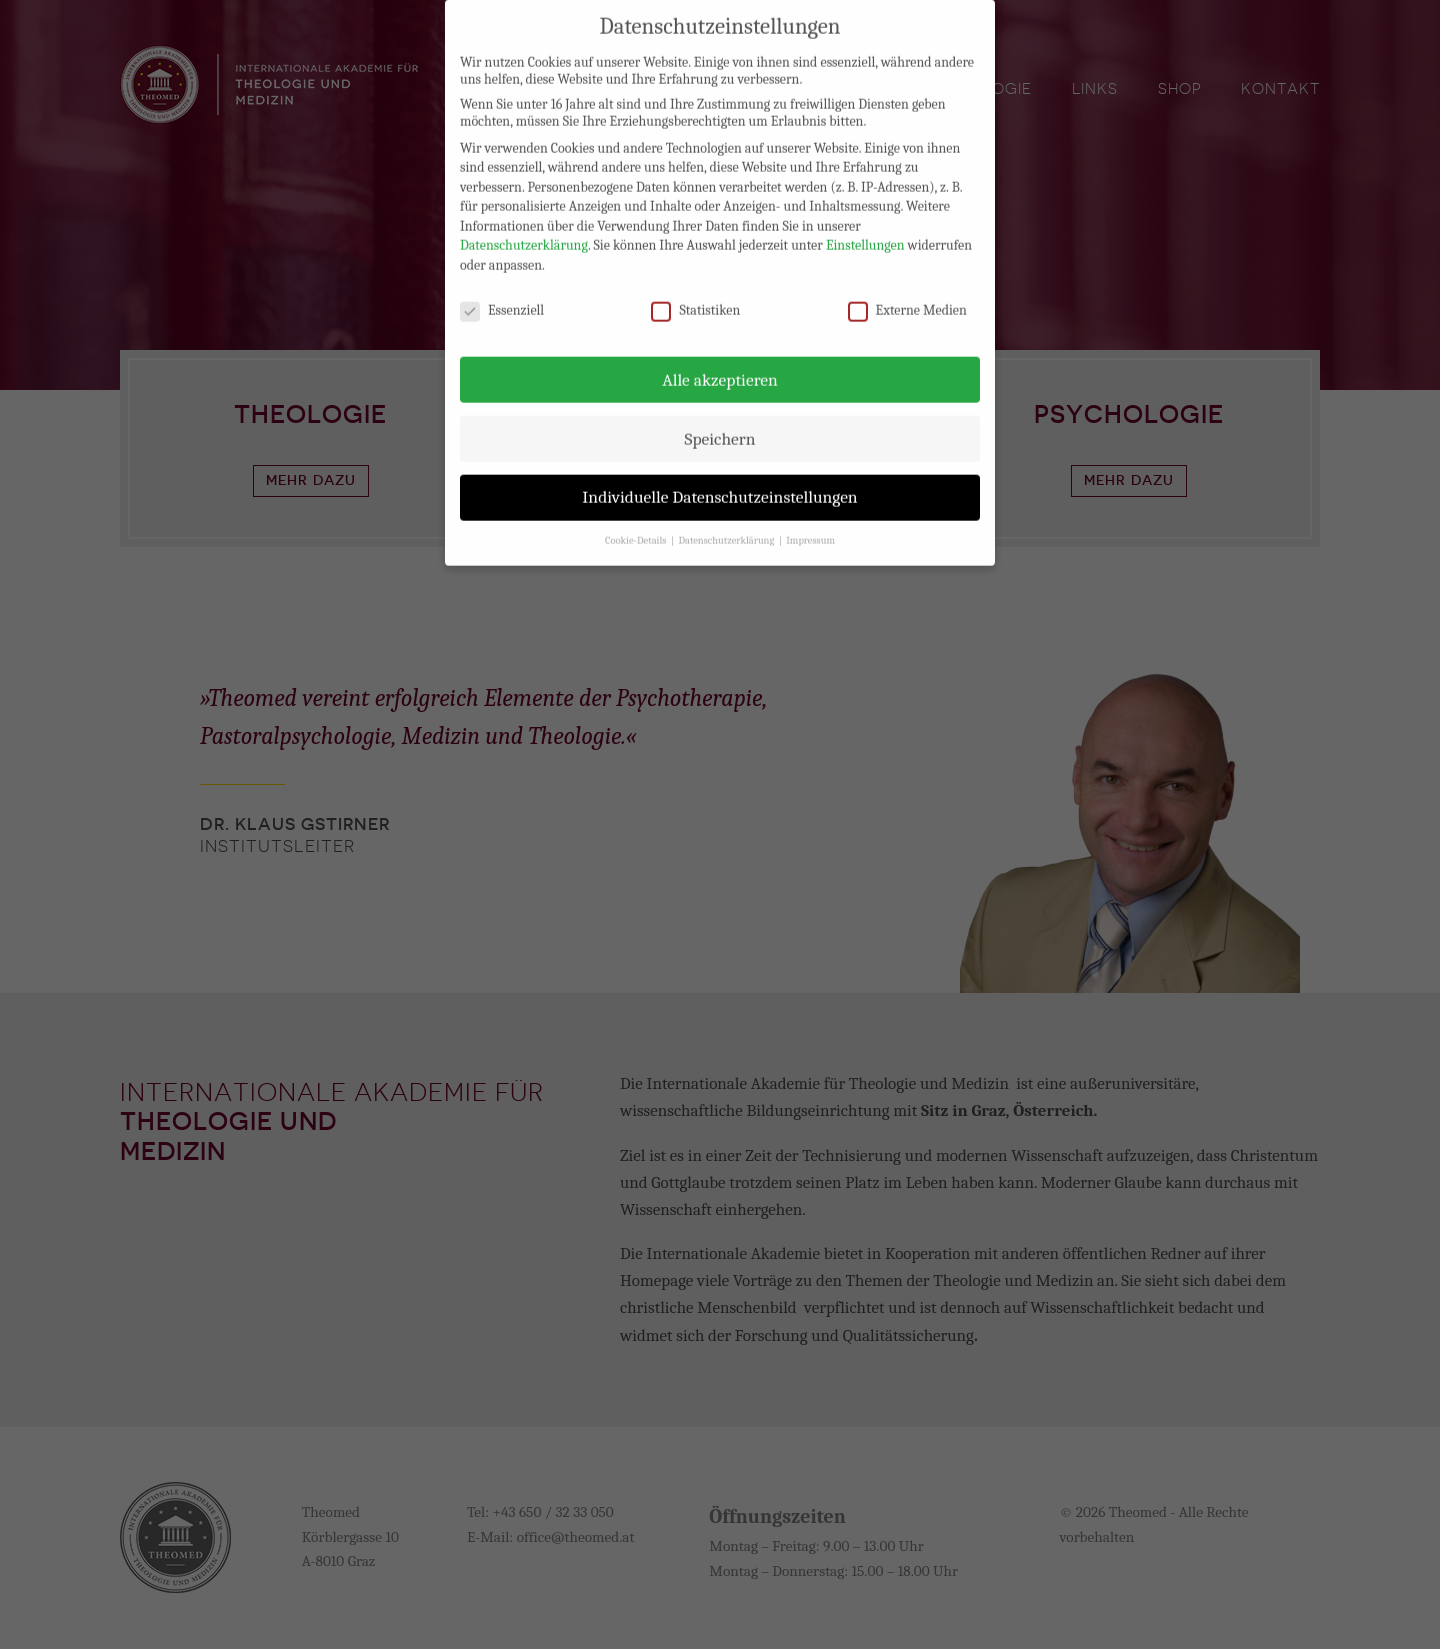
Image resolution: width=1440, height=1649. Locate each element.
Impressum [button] (810, 525)
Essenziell (502, 294)
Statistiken (695, 294)
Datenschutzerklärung (524, 229)
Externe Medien (907, 294)
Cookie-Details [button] (637, 525)
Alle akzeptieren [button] (720, 363)
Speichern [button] (719, 422)
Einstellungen (865, 229)
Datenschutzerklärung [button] (727, 525)
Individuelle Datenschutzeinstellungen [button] (719, 481)
